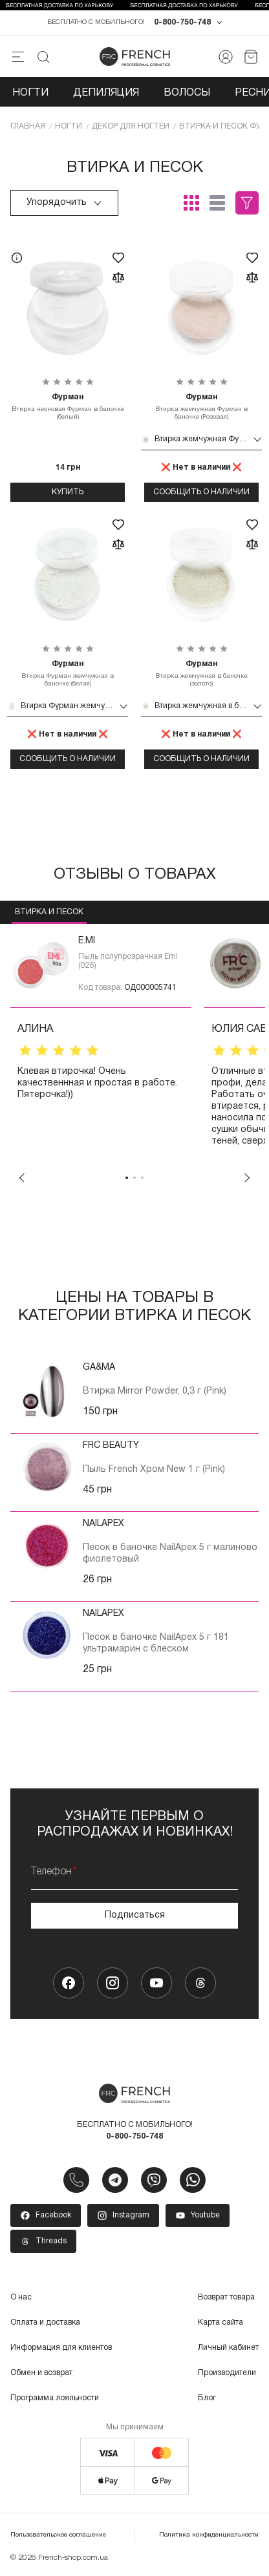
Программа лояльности (54, 2398)
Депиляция (106, 93)
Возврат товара (226, 2297)
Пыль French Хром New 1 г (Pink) (154, 1469)
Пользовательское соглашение (58, 2535)
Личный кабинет (228, 2347)
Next (247, 1178)
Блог (207, 2398)
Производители (227, 2372)
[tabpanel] (101, 1048)
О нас (21, 2297)
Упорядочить (64, 203)
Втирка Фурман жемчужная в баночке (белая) (67, 673)
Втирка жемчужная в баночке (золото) (201, 673)
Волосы (187, 93)
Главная (27, 126)
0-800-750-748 (182, 22)
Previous (22, 1178)
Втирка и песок (49, 912)
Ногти (30, 93)
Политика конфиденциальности (209, 2535)
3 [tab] (142, 1178)
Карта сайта (220, 2322)
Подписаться (135, 1915)
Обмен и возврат (41, 2372)
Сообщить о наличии (201, 492)
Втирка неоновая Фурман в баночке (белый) (67, 406)
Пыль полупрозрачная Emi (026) (128, 961)
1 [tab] (126, 1178)
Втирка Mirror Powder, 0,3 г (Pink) (154, 1391)
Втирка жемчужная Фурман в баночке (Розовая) (201, 406)
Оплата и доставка (45, 2322)
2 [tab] (134, 1178)
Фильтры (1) (247, 202)
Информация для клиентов (61, 2347)
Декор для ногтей (130, 126)
